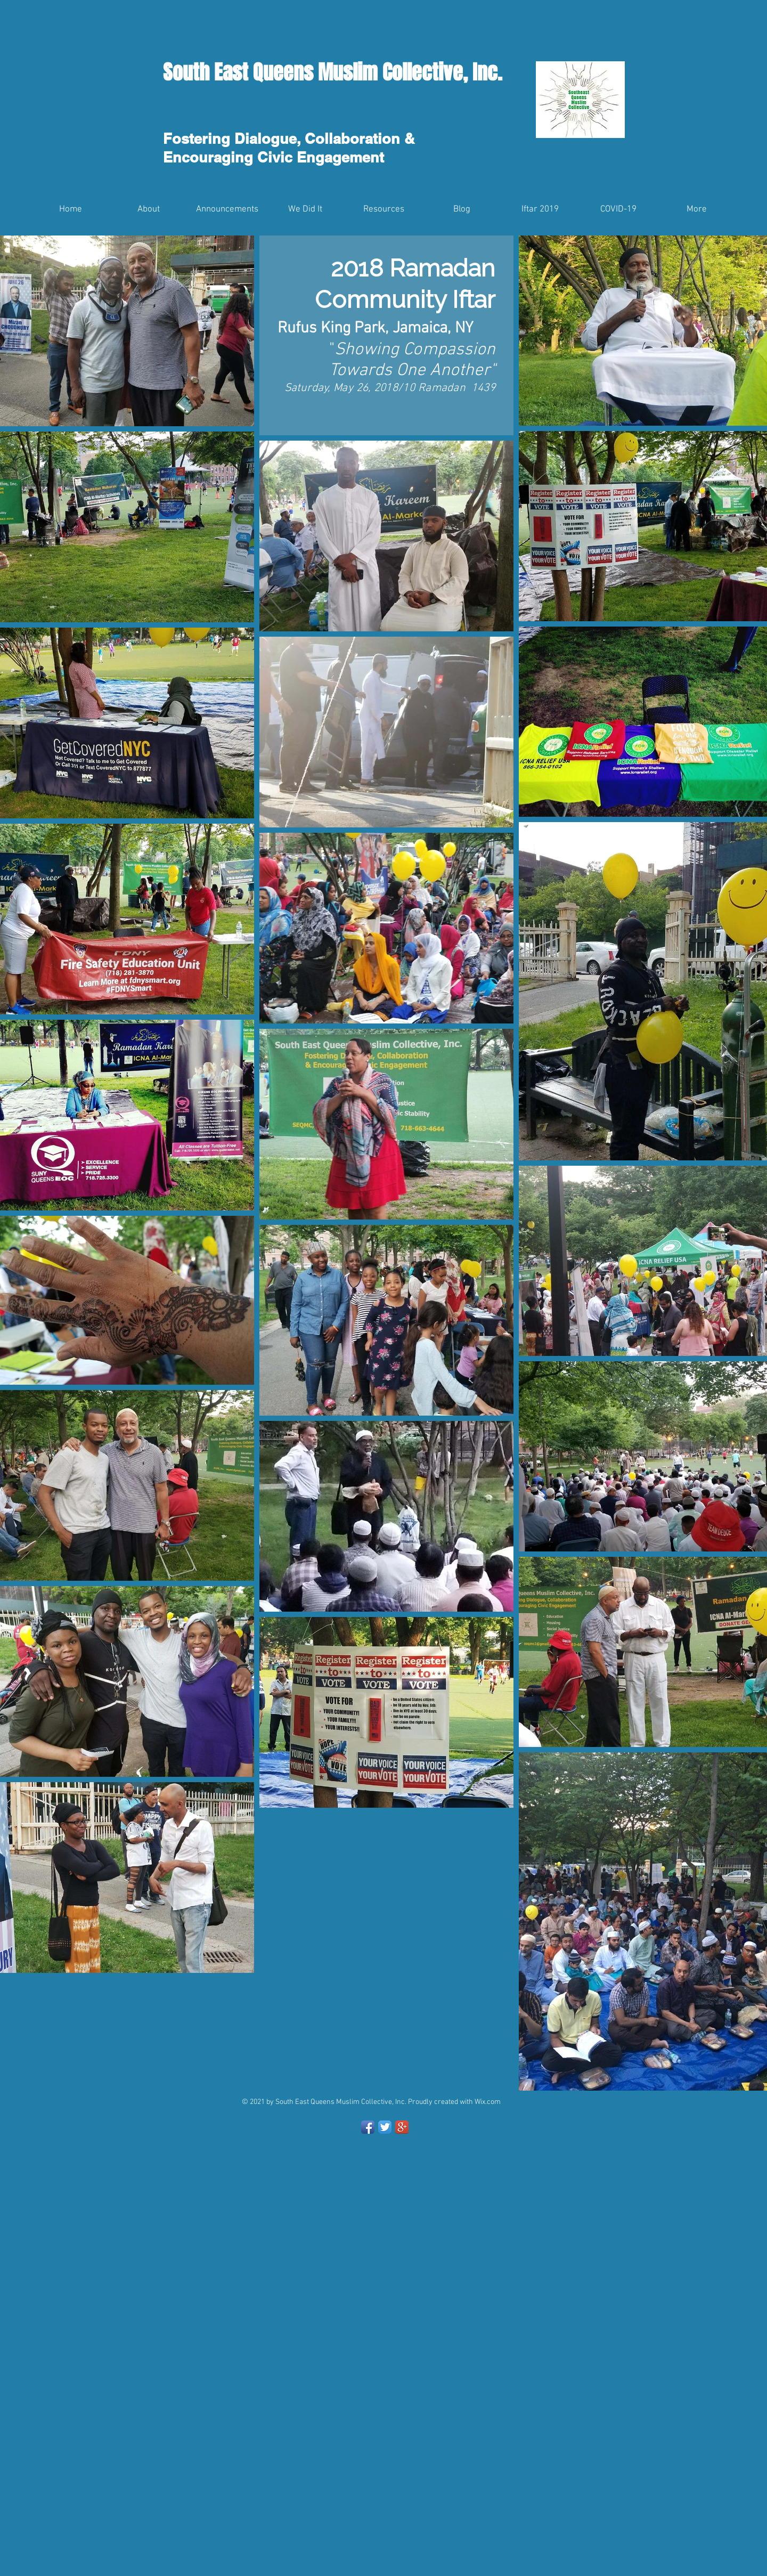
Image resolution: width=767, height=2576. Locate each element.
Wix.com (488, 2102)
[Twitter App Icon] (384, 2127)
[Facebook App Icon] (367, 2127)
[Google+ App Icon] (402, 2127)
